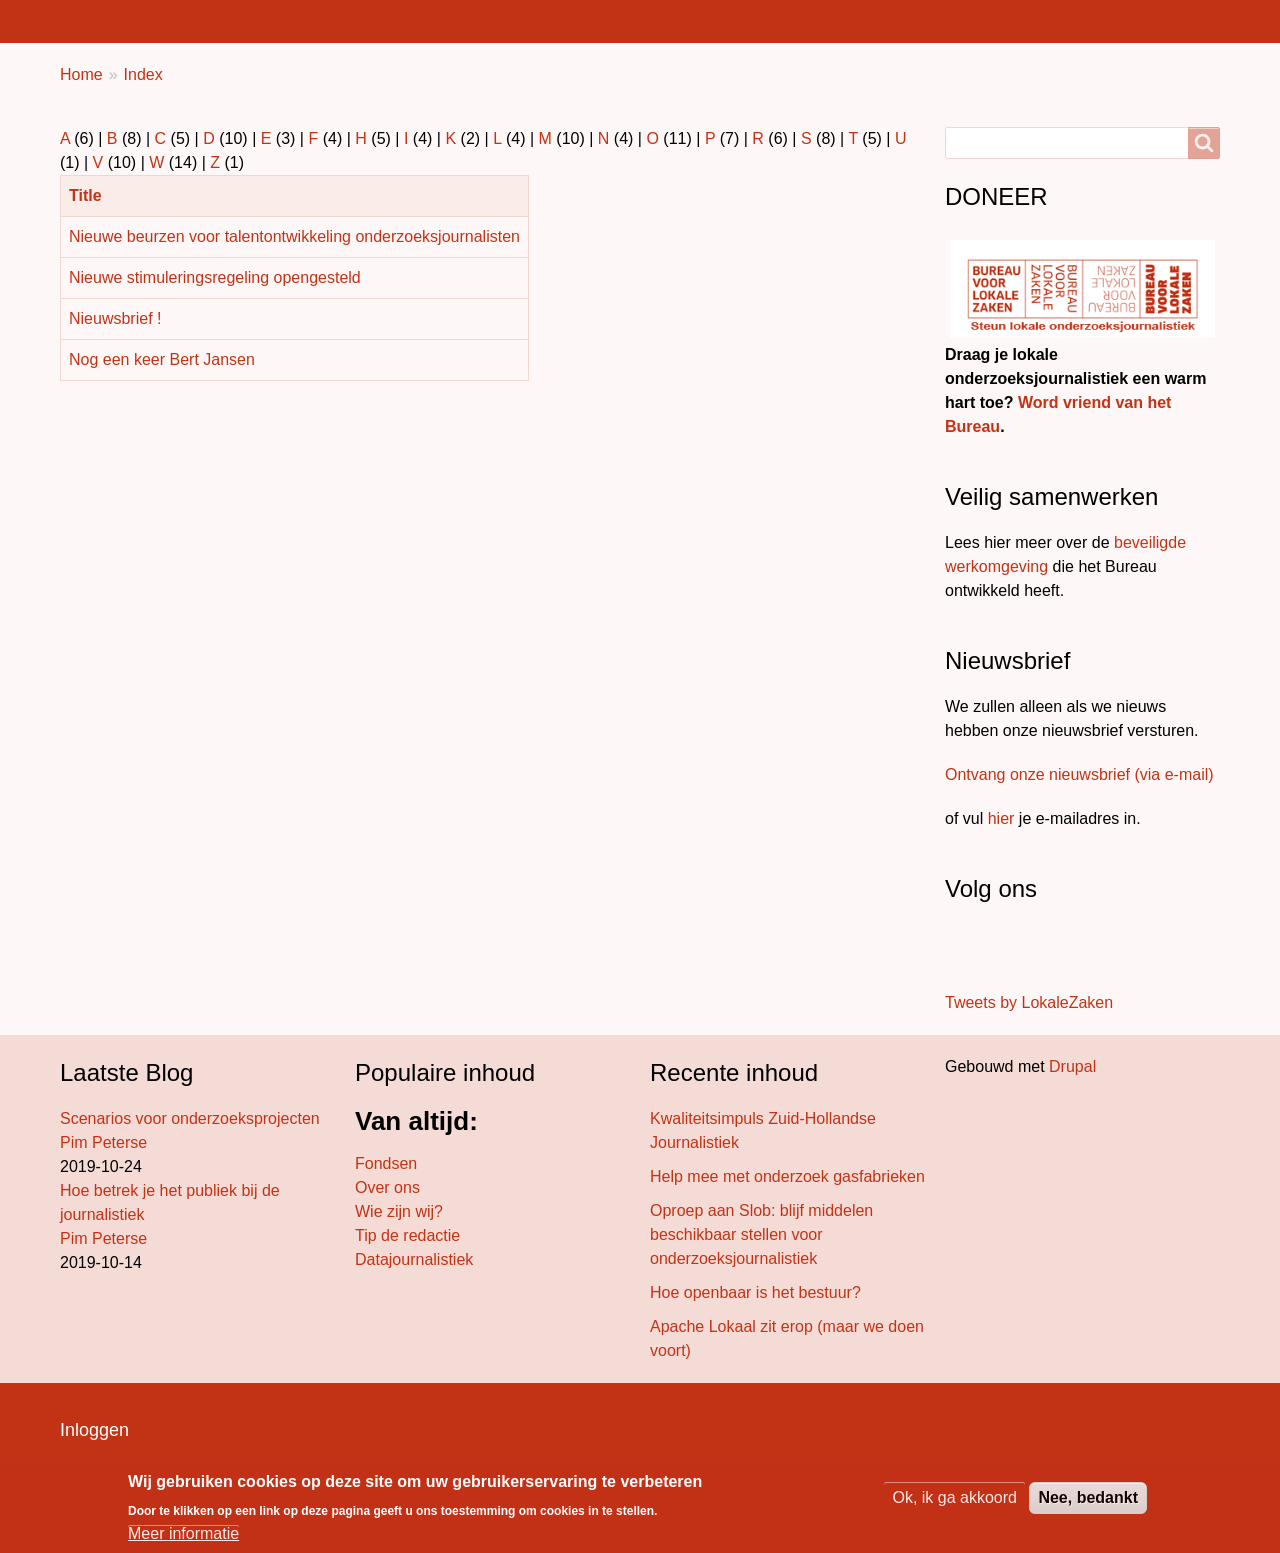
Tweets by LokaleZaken (1029, 1002)
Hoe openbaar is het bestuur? (755, 1292)
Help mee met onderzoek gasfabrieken (787, 1176)
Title (93, 195)
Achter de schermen (752, 21)
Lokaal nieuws (215, 21)
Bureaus (345, 21)
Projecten (594, 21)
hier (1001, 818)
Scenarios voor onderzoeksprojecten (190, 1118)
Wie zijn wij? (399, 1211)
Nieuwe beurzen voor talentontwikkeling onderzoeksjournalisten (294, 236)
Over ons (387, 1187)
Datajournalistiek (414, 1259)
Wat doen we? (930, 21)
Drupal (1072, 1066)
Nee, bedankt (1088, 1497)
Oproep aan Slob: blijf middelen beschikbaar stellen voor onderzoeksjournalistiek (761, 1234)
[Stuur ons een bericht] (966, 948)
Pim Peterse (103, 1142)
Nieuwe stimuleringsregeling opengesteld (215, 277)
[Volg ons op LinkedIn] (1008, 948)
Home (94, 21)
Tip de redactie (407, 1235)
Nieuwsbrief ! (115, 318)
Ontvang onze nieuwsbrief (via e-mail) (1079, 774)
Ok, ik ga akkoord (954, 1497)
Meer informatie (183, 1533)
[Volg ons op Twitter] (980, 948)
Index (143, 74)
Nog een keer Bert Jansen (162, 359)
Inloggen (94, 1430)
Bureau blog (467, 21)
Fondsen (386, 1163)
